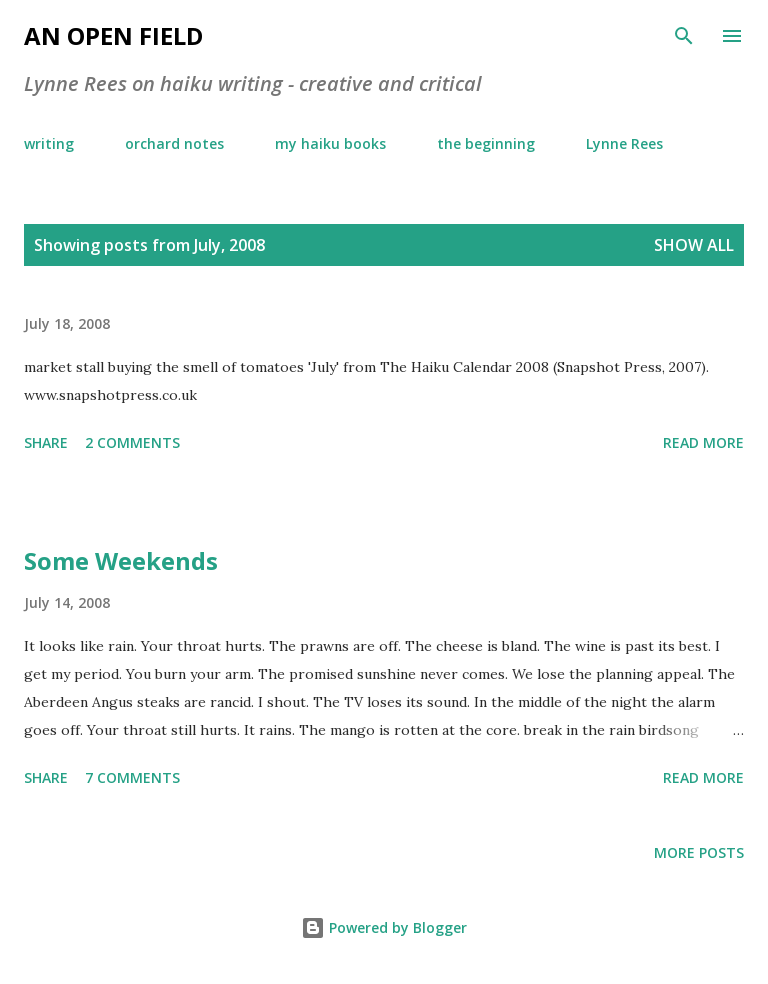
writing (49, 143)
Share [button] (46, 442)
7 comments (132, 777)
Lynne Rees (624, 143)
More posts (699, 852)
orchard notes (174, 143)
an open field (113, 35)
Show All (694, 245)
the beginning (486, 143)
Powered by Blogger (384, 927)
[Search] (684, 36)
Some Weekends (121, 560)
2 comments (132, 442)
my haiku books (330, 143)
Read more (703, 442)
